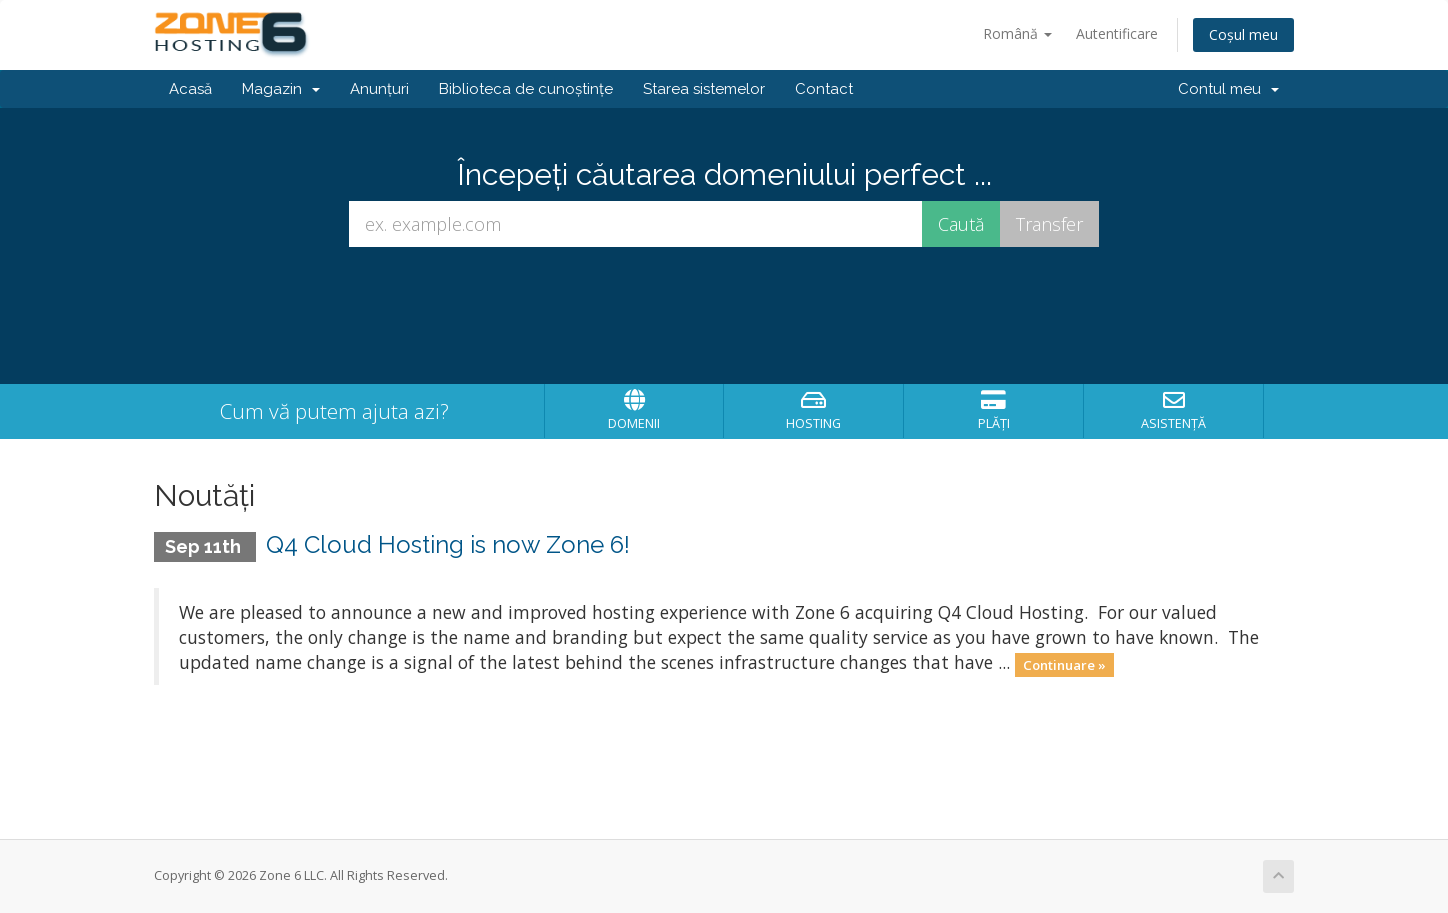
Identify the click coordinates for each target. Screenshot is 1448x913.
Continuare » (1064, 664)
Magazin (281, 89)
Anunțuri (379, 89)
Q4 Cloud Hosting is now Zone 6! (448, 544)
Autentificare (1117, 33)
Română (1017, 33)
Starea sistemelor (704, 89)
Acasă (190, 89)
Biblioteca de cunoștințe (526, 89)
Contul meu (1228, 89)
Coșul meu (1243, 34)
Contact (824, 89)
